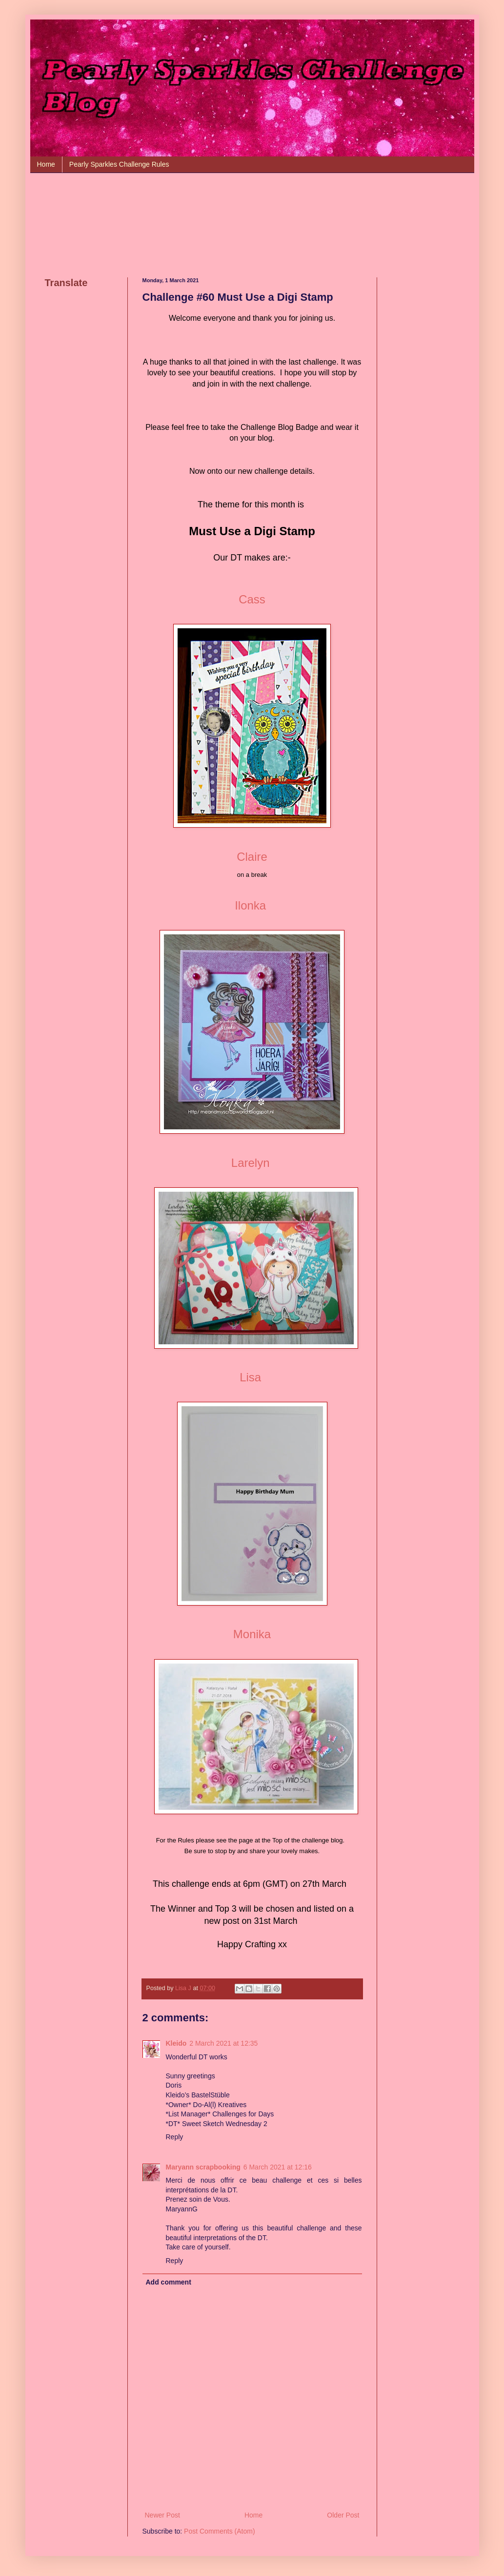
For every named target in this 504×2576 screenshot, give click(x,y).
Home (46, 164)
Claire (252, 856)
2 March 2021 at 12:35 (223, 2043)
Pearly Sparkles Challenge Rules (119, 164)
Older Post (343, 2515)
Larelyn (250, 1162)
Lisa (250, 1377)
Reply (174, 2137)
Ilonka (250, 905)
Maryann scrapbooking (203, 2167)
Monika (252, 1634)
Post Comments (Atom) (219, 2531)
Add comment (168, 2282)
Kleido (176, 2043)
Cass (252, 599)
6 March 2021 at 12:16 (277, 2167)
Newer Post (162, 2515)
